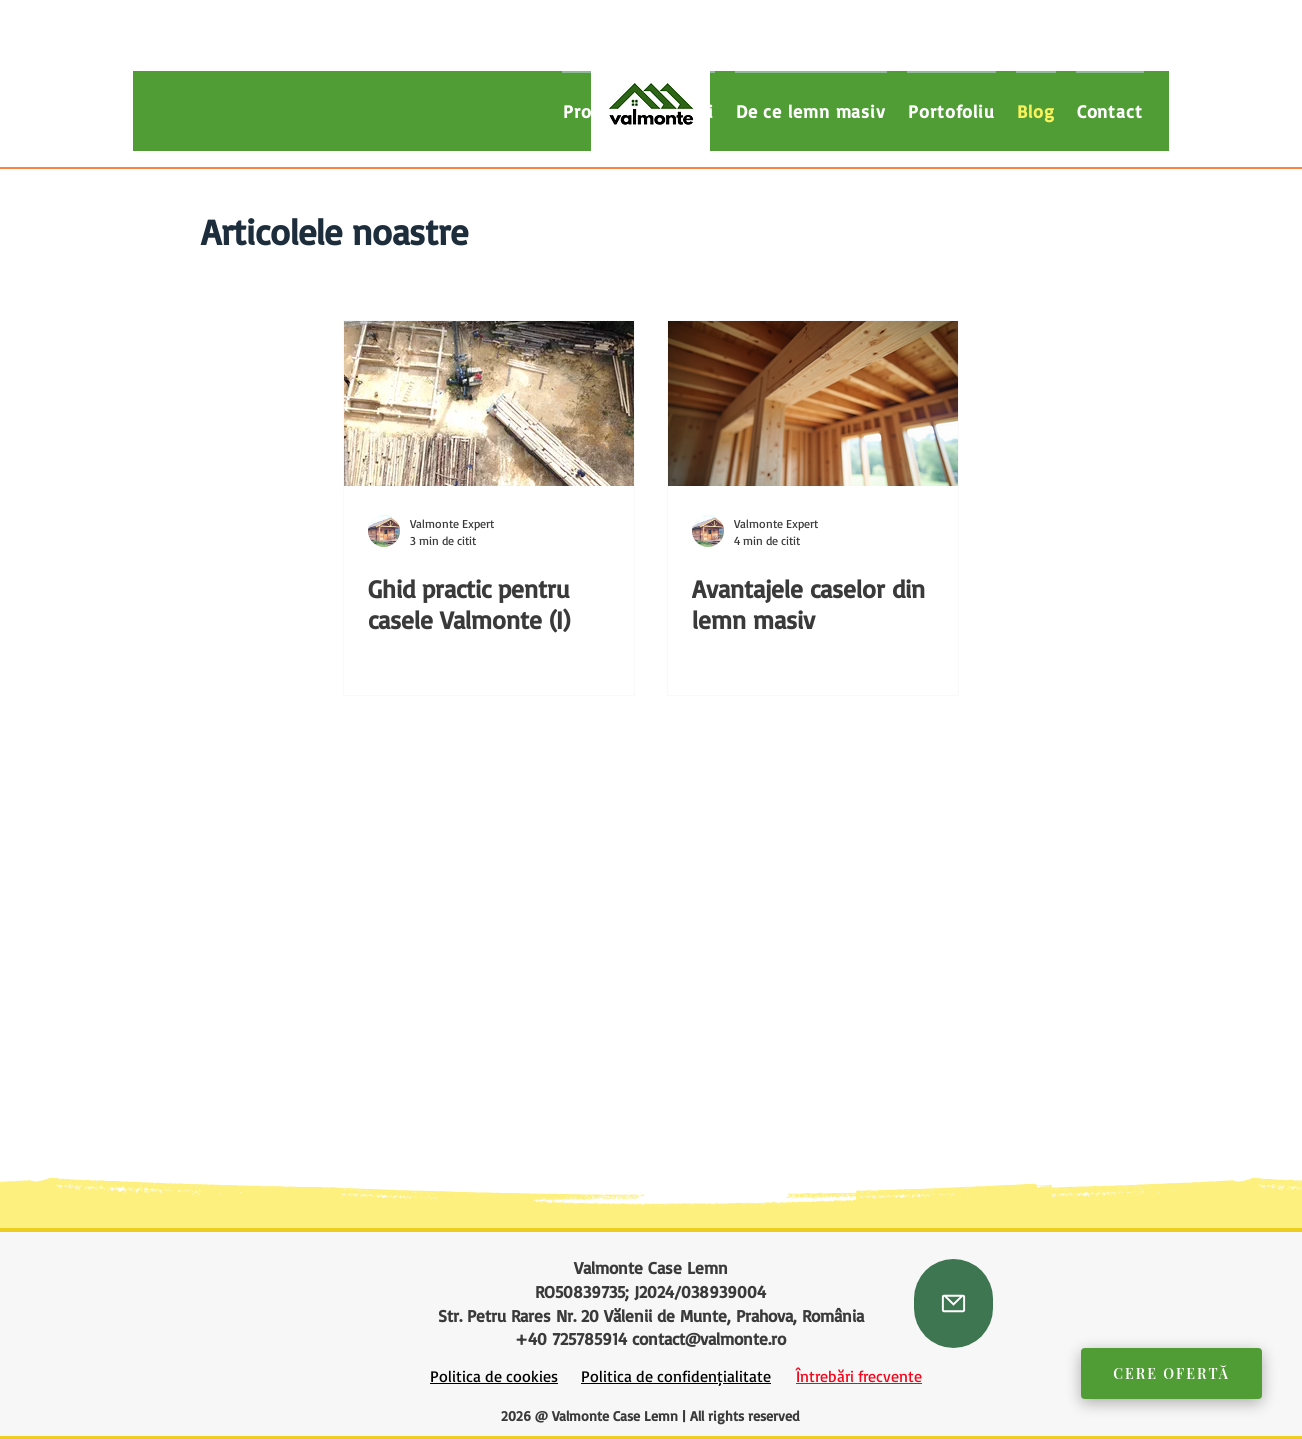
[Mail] (953, 1303)
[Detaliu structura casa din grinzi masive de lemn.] (813, 403)
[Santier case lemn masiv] (489, 403)
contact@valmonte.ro (709, 1338)
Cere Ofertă (1171, 1373)
